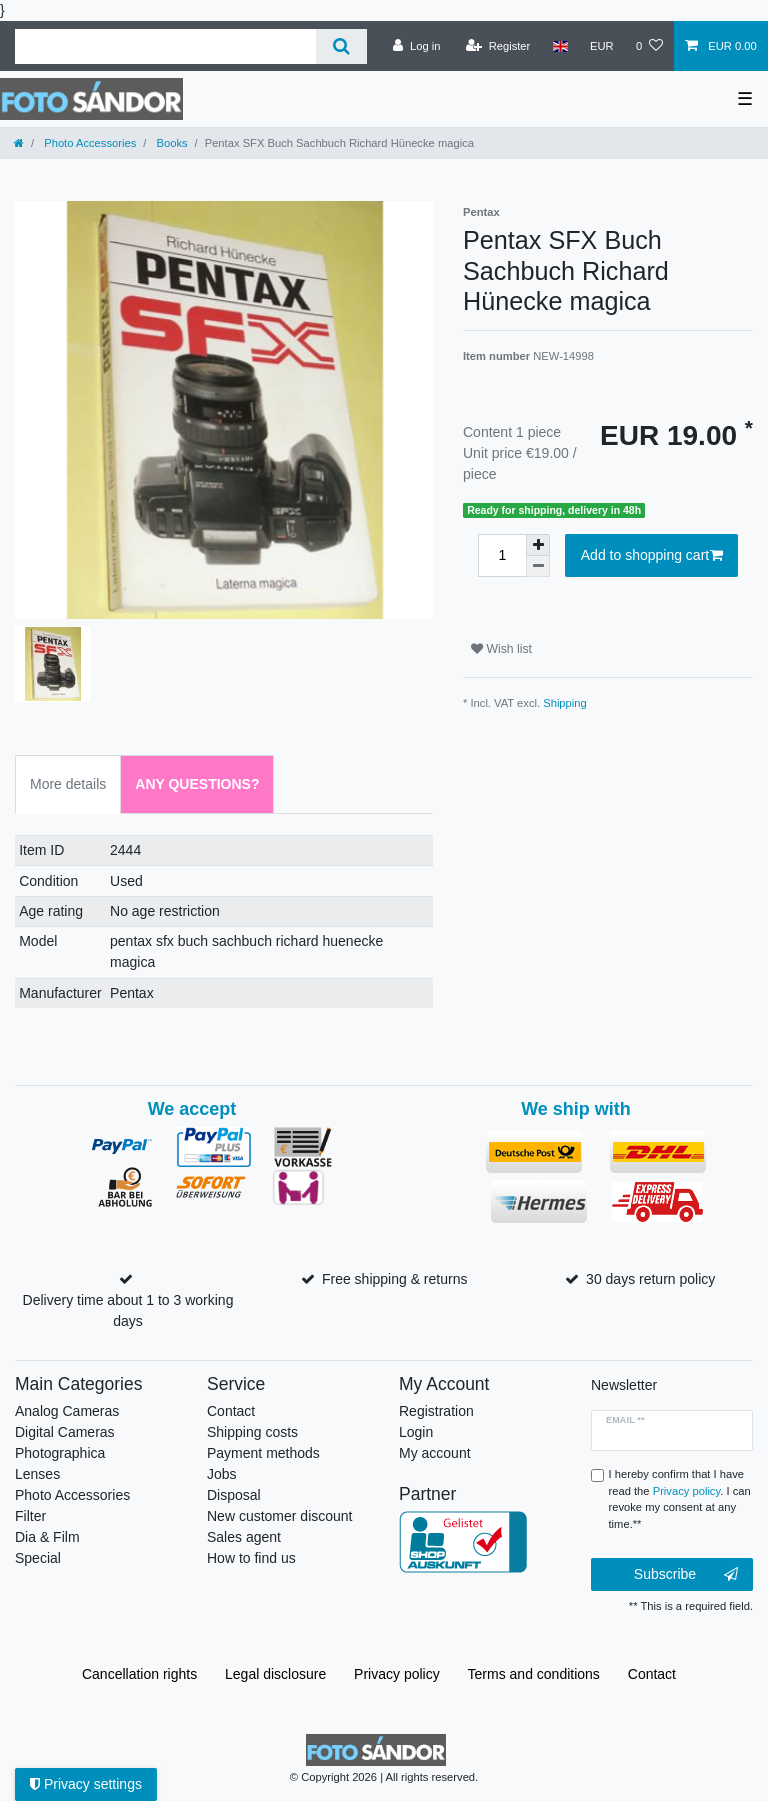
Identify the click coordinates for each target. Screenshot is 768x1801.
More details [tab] (68, 784)
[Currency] (602, 46)
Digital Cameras (65, 1432)
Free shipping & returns (395, 1279)
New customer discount (280, 1516)
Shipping (565, 703)
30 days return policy (650, 1279)
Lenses (37, 1474)
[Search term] (165, 46)
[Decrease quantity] (538, 566)
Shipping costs (252, 1432)
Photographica (60, 1453)
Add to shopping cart (652, 556)
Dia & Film (47, 1537)
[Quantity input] (502, 555)
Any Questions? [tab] (197, 784)
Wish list (501, 649)
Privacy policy (397, 1674)
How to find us (251, 1558)
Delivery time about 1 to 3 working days (128, 1310)
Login (416, 1432)
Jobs (222, 1474)
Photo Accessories (88, 143)
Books (170, 143)
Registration (436, 1411)
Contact (231, 1411)
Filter (30, 1516)
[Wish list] (649, 46)
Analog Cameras (67, 1411)
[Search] (341, 46)
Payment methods (263, 1453)
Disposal (234, 1495)
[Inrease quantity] (538, 545)
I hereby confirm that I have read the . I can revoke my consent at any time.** (680, 1499)
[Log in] (416, 46)
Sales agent (244, 1537)
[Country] (559, 46)
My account (435, 1453)
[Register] (498, 46)
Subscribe (686, 1575)
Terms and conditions (534, 1674)
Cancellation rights (139, 1674)
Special (38, 1558)
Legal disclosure (275, 1674)
